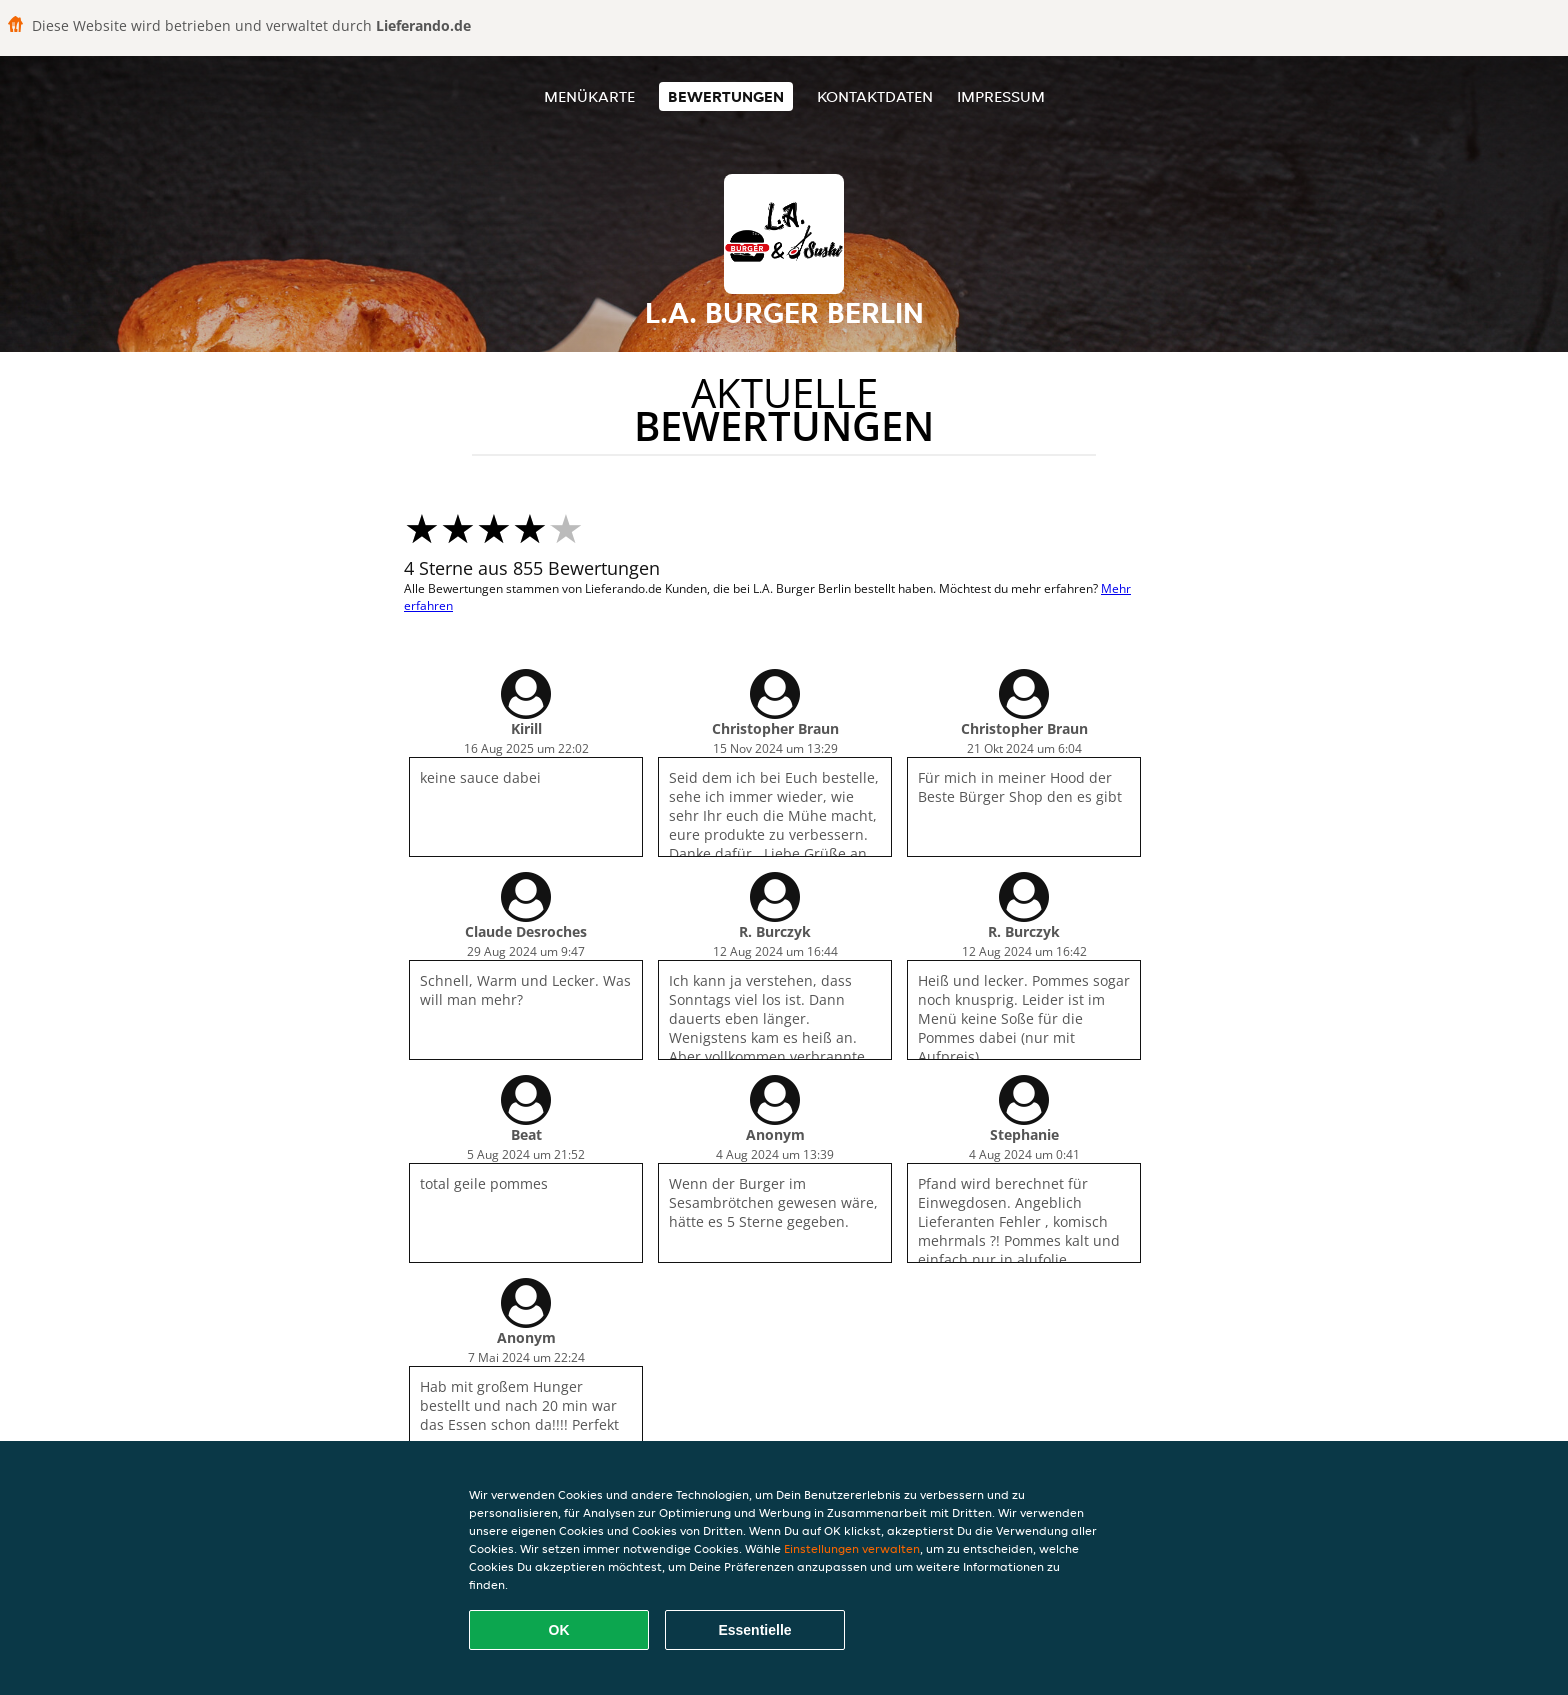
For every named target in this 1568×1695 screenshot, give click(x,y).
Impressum (1001, 96)
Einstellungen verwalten (852, 1548)
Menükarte (589, 96)
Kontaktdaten (875, 96)
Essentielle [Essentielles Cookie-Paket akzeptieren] (754, 1630)
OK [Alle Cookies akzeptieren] (559, 1630)
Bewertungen (726, 96)
